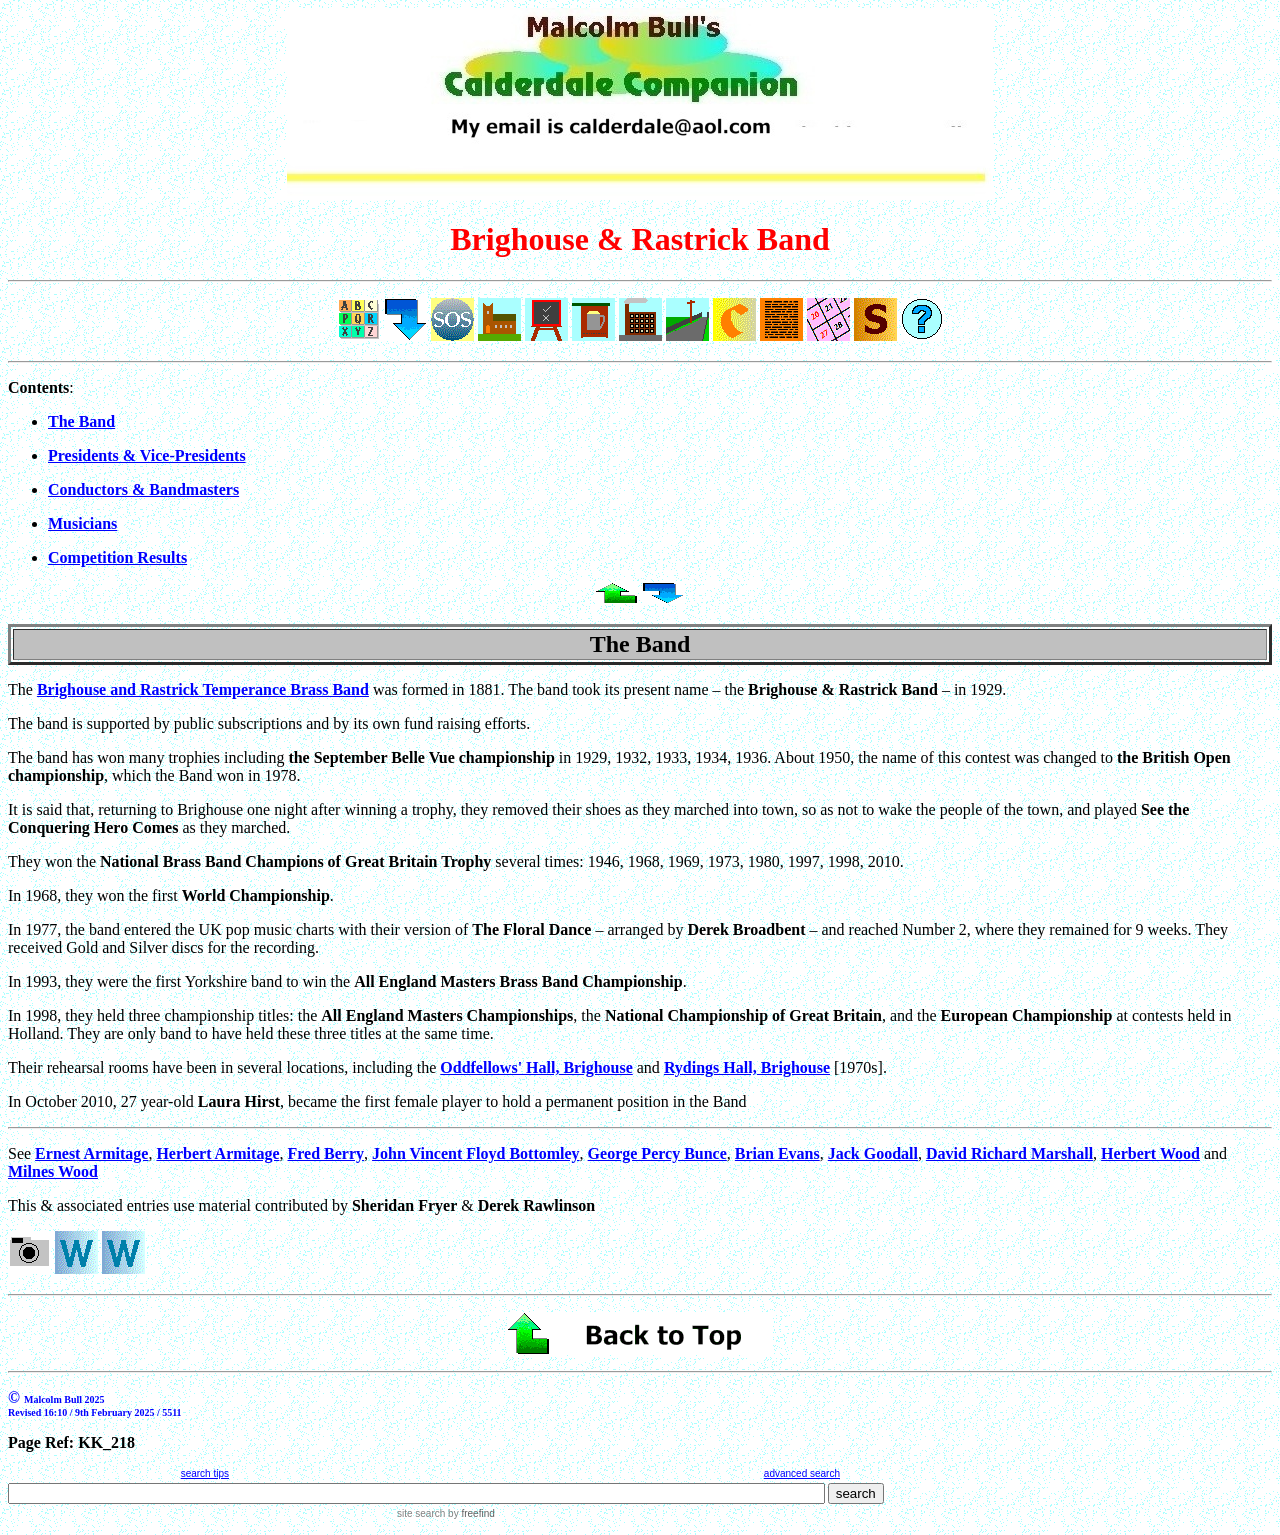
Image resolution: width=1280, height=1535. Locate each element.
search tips (205, 1473)
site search (421, 1513)
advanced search (802, 1473)
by (469, 1513)
